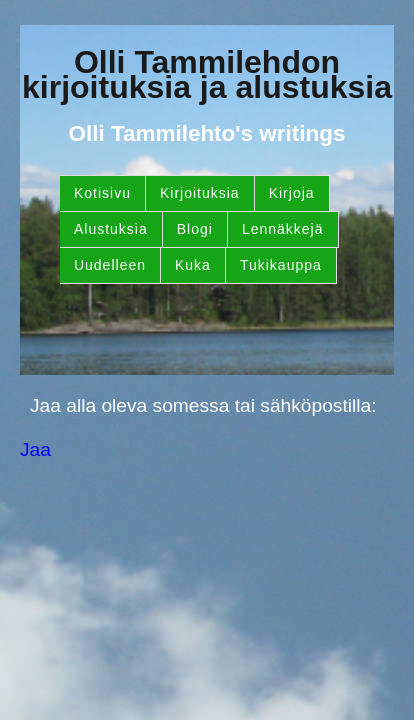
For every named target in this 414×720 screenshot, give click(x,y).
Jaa (35, 449)
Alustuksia (111, 229)
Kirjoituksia (200, 193)
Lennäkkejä (283, 229)
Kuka (193, 265)
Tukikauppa (281, 265)
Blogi (195, 229)
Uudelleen (110, 265)
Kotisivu (102, 193)
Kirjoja (292, 193)
